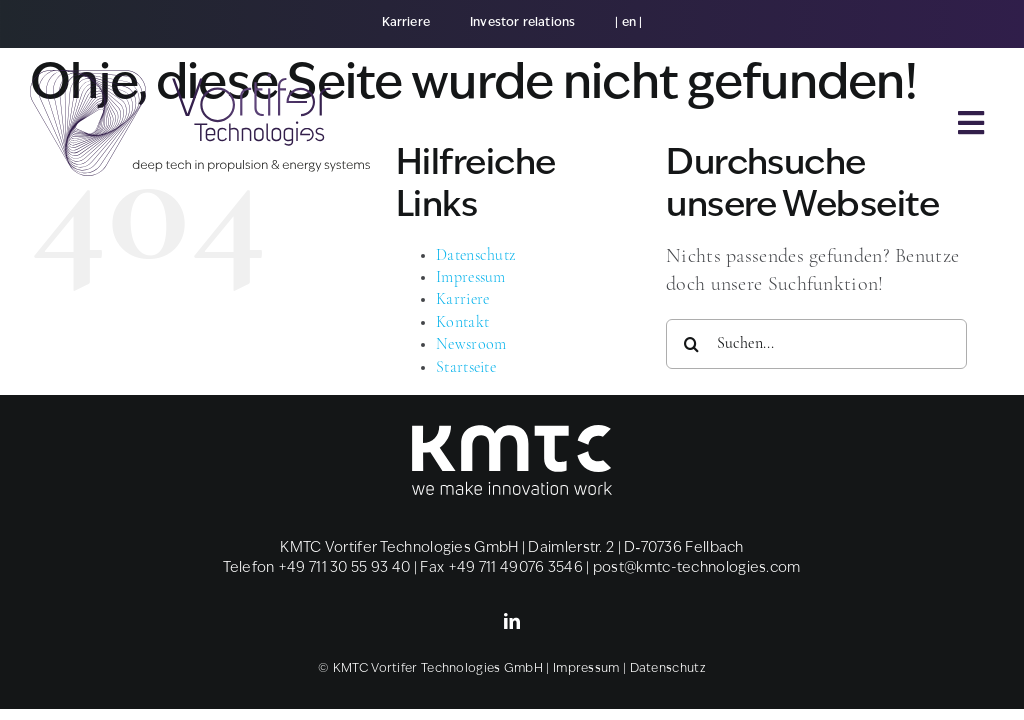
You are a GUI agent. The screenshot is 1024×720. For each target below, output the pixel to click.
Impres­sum (471, 278)
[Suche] (691, 344)
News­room (471, 345)
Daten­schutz (475, 256)
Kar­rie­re (462, 300)
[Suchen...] (816, 344)
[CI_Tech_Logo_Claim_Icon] (200, 80)
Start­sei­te (466, 368)
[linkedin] (512, 621)
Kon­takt (462, 323)
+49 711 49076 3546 (515, 568)
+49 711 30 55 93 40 (344, 568)
